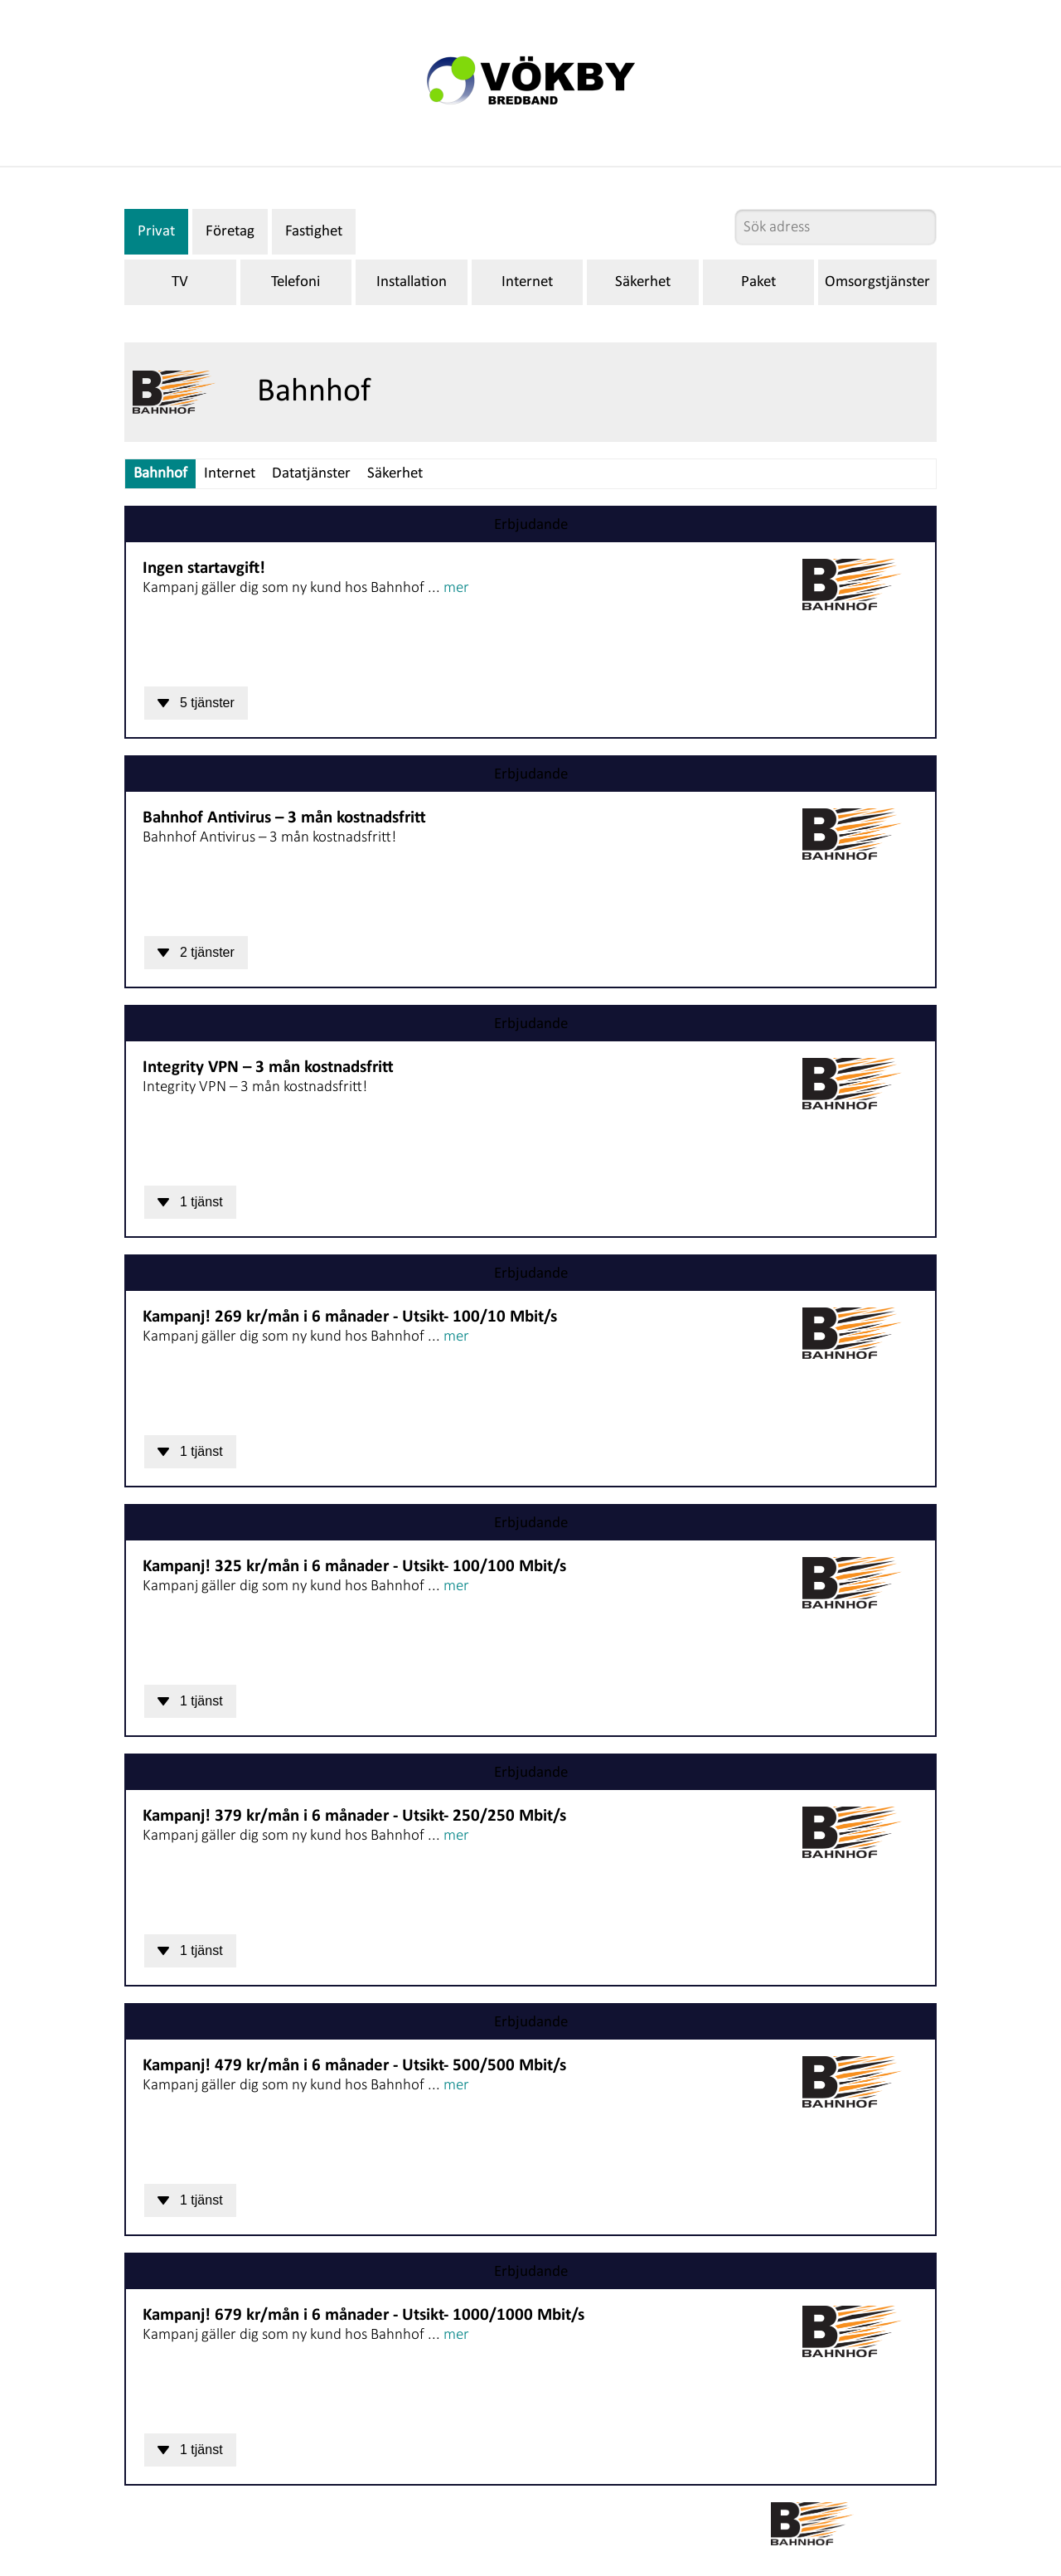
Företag (230, 232)
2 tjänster (196, 952)
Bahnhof (160, 474)
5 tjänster (196, 703)
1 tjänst (190, 1202)
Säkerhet (643, 282)
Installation (411, 282)
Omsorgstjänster (877, 282)
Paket (758, 282)
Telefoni (295, 282)
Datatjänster (311, 474)
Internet (527, 282)
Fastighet (313, 232)
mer (456, 588)
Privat (156, 232)
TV (180, 282)
